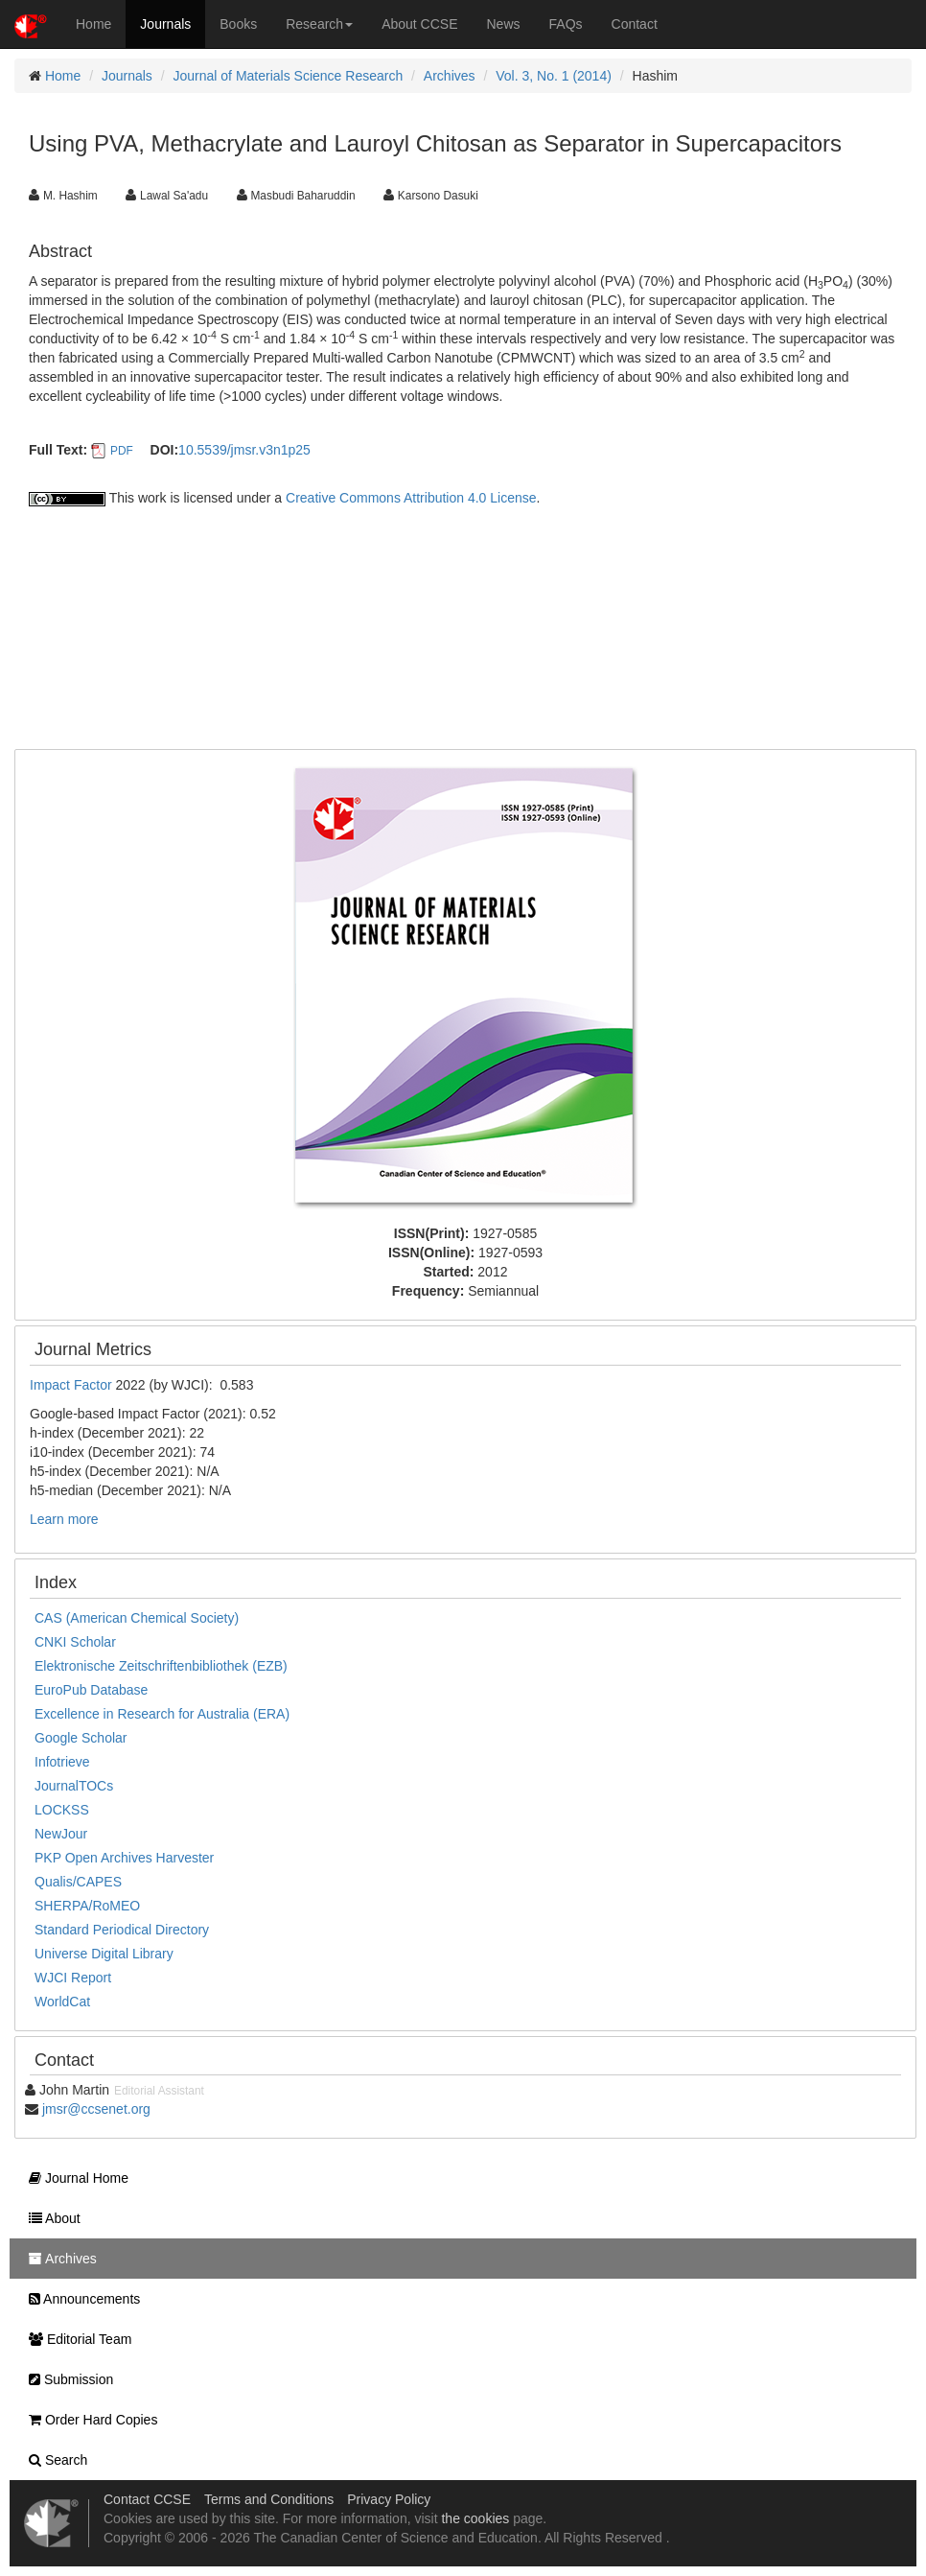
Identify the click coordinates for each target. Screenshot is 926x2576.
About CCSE (419, 24)
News (504, 24)
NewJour (61, 1833)
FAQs (566, 24)
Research (319, 24)
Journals (165, 24)
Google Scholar (81, 1737)
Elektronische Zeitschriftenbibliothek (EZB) (161, 1666)
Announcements (79, 2299)
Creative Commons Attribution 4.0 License (411, 497)
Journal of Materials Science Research (289, 75)
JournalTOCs (74, 1785)
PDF (121, 450)
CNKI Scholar (75, 1642)
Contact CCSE (147, 2499)
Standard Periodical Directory (122, 1929)
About (50, 2218)
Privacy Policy (388, 2499)
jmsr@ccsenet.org (96, 2109)
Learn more (64, 1519)
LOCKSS (62, 1809)
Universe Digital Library (104, 1953)
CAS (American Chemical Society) (137, 1618)
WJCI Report (73, 1977)
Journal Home (73, 2178)
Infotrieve (62, 1761)
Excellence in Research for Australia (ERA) (162, 1713)
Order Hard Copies (88, 2419)
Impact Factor (72, 1385)
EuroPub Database (91, 1690)
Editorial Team (75, 2339)
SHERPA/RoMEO (87, 1905)
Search (53, 2460)
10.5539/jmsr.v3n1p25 (244, 449)
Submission (66, 2379)
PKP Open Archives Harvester (124, 1857)
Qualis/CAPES (78, 1881)
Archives (449, 75)
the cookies (475, 2518)
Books (238, 24)
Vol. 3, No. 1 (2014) (554, 75)
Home (93, 24)
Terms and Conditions (269, 2499)
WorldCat (62, 2001)
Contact (635, 24)
